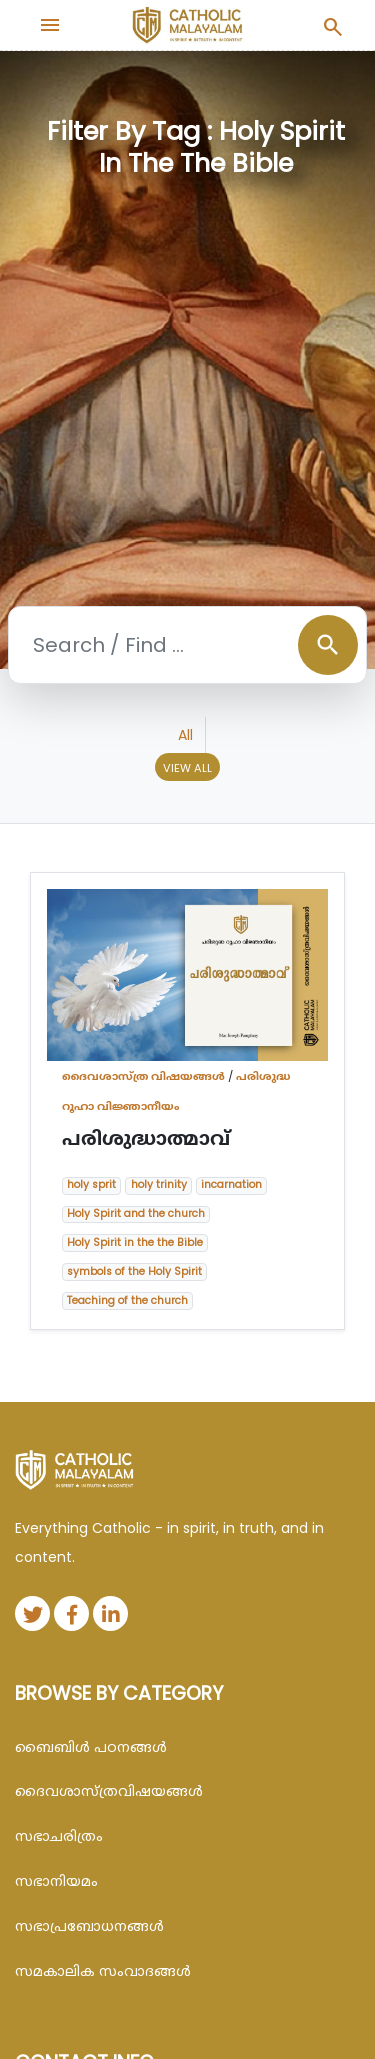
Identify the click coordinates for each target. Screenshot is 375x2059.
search (328, 645)
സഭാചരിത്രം (59, 1836)
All (185, 735)
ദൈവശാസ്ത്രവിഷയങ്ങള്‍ (109, 1791)
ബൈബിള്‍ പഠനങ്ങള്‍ (91, 1747)
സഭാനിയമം (56, 1881)
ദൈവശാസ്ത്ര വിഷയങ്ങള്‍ (143, 1076)
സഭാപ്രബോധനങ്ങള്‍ (89, 1926)
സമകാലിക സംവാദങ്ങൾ (103, 1971)
